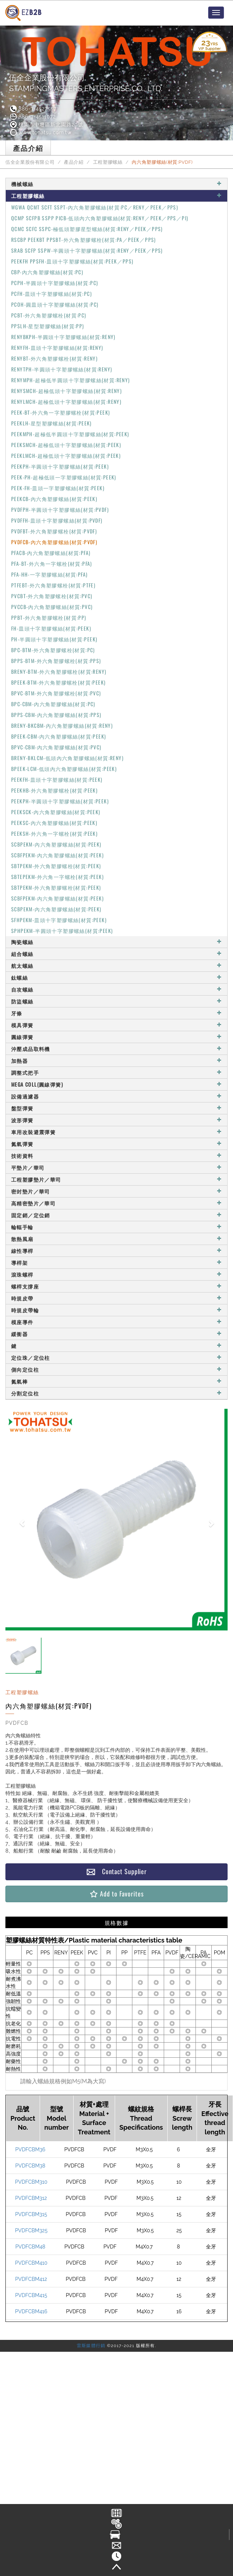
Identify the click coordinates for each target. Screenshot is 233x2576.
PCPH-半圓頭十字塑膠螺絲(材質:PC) (54, 283)
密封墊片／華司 (116, 1191)
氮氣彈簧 (116, 1143)
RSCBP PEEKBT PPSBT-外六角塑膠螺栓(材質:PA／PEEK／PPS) (83, 239)
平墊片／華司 (116, 1167)
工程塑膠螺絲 (108, 162)
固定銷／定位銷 (116, 1215)
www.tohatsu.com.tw (40, 132)
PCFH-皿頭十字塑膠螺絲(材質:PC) (51, 293)
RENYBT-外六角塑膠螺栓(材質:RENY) (54, 358)
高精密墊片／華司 (116, 1203)
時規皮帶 (116, 1298)
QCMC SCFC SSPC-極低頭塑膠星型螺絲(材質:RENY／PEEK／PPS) (87, 229)
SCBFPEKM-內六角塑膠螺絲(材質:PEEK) (57, 855)
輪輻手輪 (116, 1227)
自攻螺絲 (116, 989)
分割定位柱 (116, 1393)
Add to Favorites (116, 1894)
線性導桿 (116, 1250)
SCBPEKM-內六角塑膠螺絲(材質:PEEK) (56, 844)
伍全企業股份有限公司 (29, 162)
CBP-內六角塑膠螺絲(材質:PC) (47, 272)
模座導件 (116, 1322)
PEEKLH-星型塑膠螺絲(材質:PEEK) (51, 423)
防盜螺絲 (116, 1001)
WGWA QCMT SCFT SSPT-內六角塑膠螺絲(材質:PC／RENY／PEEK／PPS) (94, 207)
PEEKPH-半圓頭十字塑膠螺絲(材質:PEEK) (60, 466)
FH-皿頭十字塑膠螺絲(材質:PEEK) (51, 628)
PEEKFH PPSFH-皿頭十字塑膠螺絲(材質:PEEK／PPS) (72, 261)
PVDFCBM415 (31, 2295)
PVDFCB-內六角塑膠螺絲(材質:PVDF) (54, 542)
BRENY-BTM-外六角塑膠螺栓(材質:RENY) (58, 671)
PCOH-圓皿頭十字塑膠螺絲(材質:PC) (54, 304)
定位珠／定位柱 (116, 1357)
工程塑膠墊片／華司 (116, 1179)
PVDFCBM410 (31, 2263)
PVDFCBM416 (31, 2311)
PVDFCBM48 (30, 2247)
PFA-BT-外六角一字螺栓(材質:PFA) (51, 563)
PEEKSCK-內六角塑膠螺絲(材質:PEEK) (56, 812)
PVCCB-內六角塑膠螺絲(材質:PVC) (52, 606)
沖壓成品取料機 (116, 1048)
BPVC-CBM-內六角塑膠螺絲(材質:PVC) (56, 747)
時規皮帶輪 (116, 1310)
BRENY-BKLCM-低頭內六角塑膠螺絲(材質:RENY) (67, 758)
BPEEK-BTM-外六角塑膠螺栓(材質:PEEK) (58, 682)
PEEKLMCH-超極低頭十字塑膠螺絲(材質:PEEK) (66, 455)
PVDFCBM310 (31, 2182)
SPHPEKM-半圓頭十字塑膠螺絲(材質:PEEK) (62, 930)
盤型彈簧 (116, 1108)
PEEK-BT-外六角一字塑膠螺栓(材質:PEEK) (60, 412)
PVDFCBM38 (30, 2166)
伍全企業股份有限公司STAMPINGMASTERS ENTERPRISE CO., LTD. (85, 83)
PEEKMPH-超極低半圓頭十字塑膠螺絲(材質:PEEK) (70, 434)
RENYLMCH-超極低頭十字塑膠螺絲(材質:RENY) (66, 401)
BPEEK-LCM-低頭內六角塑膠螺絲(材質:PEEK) (64, 768)
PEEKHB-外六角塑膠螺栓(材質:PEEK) (54, 790)
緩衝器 (116, 1333)
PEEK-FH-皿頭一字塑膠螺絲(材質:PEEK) (58, 488)
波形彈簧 (116, 1120)
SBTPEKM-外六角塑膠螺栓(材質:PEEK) (56, 866)
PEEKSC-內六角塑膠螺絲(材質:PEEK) (54, 822)
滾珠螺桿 (116, 1274)
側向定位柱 (116, 1369)
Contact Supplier (116, 1871)
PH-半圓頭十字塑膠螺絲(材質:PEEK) (54, 639)
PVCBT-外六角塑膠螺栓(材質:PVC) (51, 596)
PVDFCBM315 (31, 2214)
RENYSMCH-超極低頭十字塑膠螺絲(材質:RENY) (66, 390)
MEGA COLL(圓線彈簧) (116, 1084)
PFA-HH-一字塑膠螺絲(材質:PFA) (49, 574)
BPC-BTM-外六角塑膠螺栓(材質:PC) (53, 650)
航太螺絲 (116, 965)
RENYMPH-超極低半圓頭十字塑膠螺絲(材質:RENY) (70, 380)
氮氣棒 (116, 1381)
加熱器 (116, 1060)
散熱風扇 (116, 1238)
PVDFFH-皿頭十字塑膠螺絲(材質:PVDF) (57, 520)
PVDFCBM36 (30, 2149)
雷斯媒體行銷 (91, 2345)
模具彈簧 (116, 1025)
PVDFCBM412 (31, 2279)
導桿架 (116, 1262)
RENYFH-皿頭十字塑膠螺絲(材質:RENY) (57, 347)
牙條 (116, 1013)
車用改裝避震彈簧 (116, 1132)
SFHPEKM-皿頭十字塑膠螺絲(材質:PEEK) (59, 920)
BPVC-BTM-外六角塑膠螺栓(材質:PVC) (56, 693)
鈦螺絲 (116, 977)
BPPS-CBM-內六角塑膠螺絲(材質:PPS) (56, 714)
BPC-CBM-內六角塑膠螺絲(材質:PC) (53, 704)
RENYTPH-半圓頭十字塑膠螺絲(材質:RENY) (61, 369)
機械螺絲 (116, 184)
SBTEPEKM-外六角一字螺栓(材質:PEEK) (57, 876)
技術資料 (116, 1155)
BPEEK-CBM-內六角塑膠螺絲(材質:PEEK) (58, 736)
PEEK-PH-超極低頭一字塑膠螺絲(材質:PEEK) (63, 477)
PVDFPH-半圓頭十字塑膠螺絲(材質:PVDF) (60, 509)
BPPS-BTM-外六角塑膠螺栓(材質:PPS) (56, 660)
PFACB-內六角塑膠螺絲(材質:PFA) (51, 552)
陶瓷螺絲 (116, 942)
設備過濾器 (116, 1096)
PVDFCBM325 (31, 2230)
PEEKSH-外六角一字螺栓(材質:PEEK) (54, 833)
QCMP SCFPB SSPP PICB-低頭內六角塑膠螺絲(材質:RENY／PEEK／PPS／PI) (99, 218)
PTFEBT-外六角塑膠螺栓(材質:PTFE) (53, 585)
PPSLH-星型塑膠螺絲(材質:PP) (47, 326)
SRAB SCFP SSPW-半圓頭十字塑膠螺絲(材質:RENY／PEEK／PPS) (87, 250)
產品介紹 (74, 162)
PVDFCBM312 (31, 2198)
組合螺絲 (116, 953)
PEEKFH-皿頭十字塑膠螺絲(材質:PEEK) (57, 779)
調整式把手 (116, 1072)
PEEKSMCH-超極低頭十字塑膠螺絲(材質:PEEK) (66, 444)
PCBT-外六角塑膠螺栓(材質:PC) (49, 315)
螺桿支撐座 (116, 1286)
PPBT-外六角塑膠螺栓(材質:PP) (49, 617)
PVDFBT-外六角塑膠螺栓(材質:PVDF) (54, 531)
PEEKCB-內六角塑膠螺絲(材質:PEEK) (54, 498)
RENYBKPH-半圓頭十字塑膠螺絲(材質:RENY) (63, 336)
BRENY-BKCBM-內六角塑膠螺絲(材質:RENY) (62, 725)
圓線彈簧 (116, 1037)
